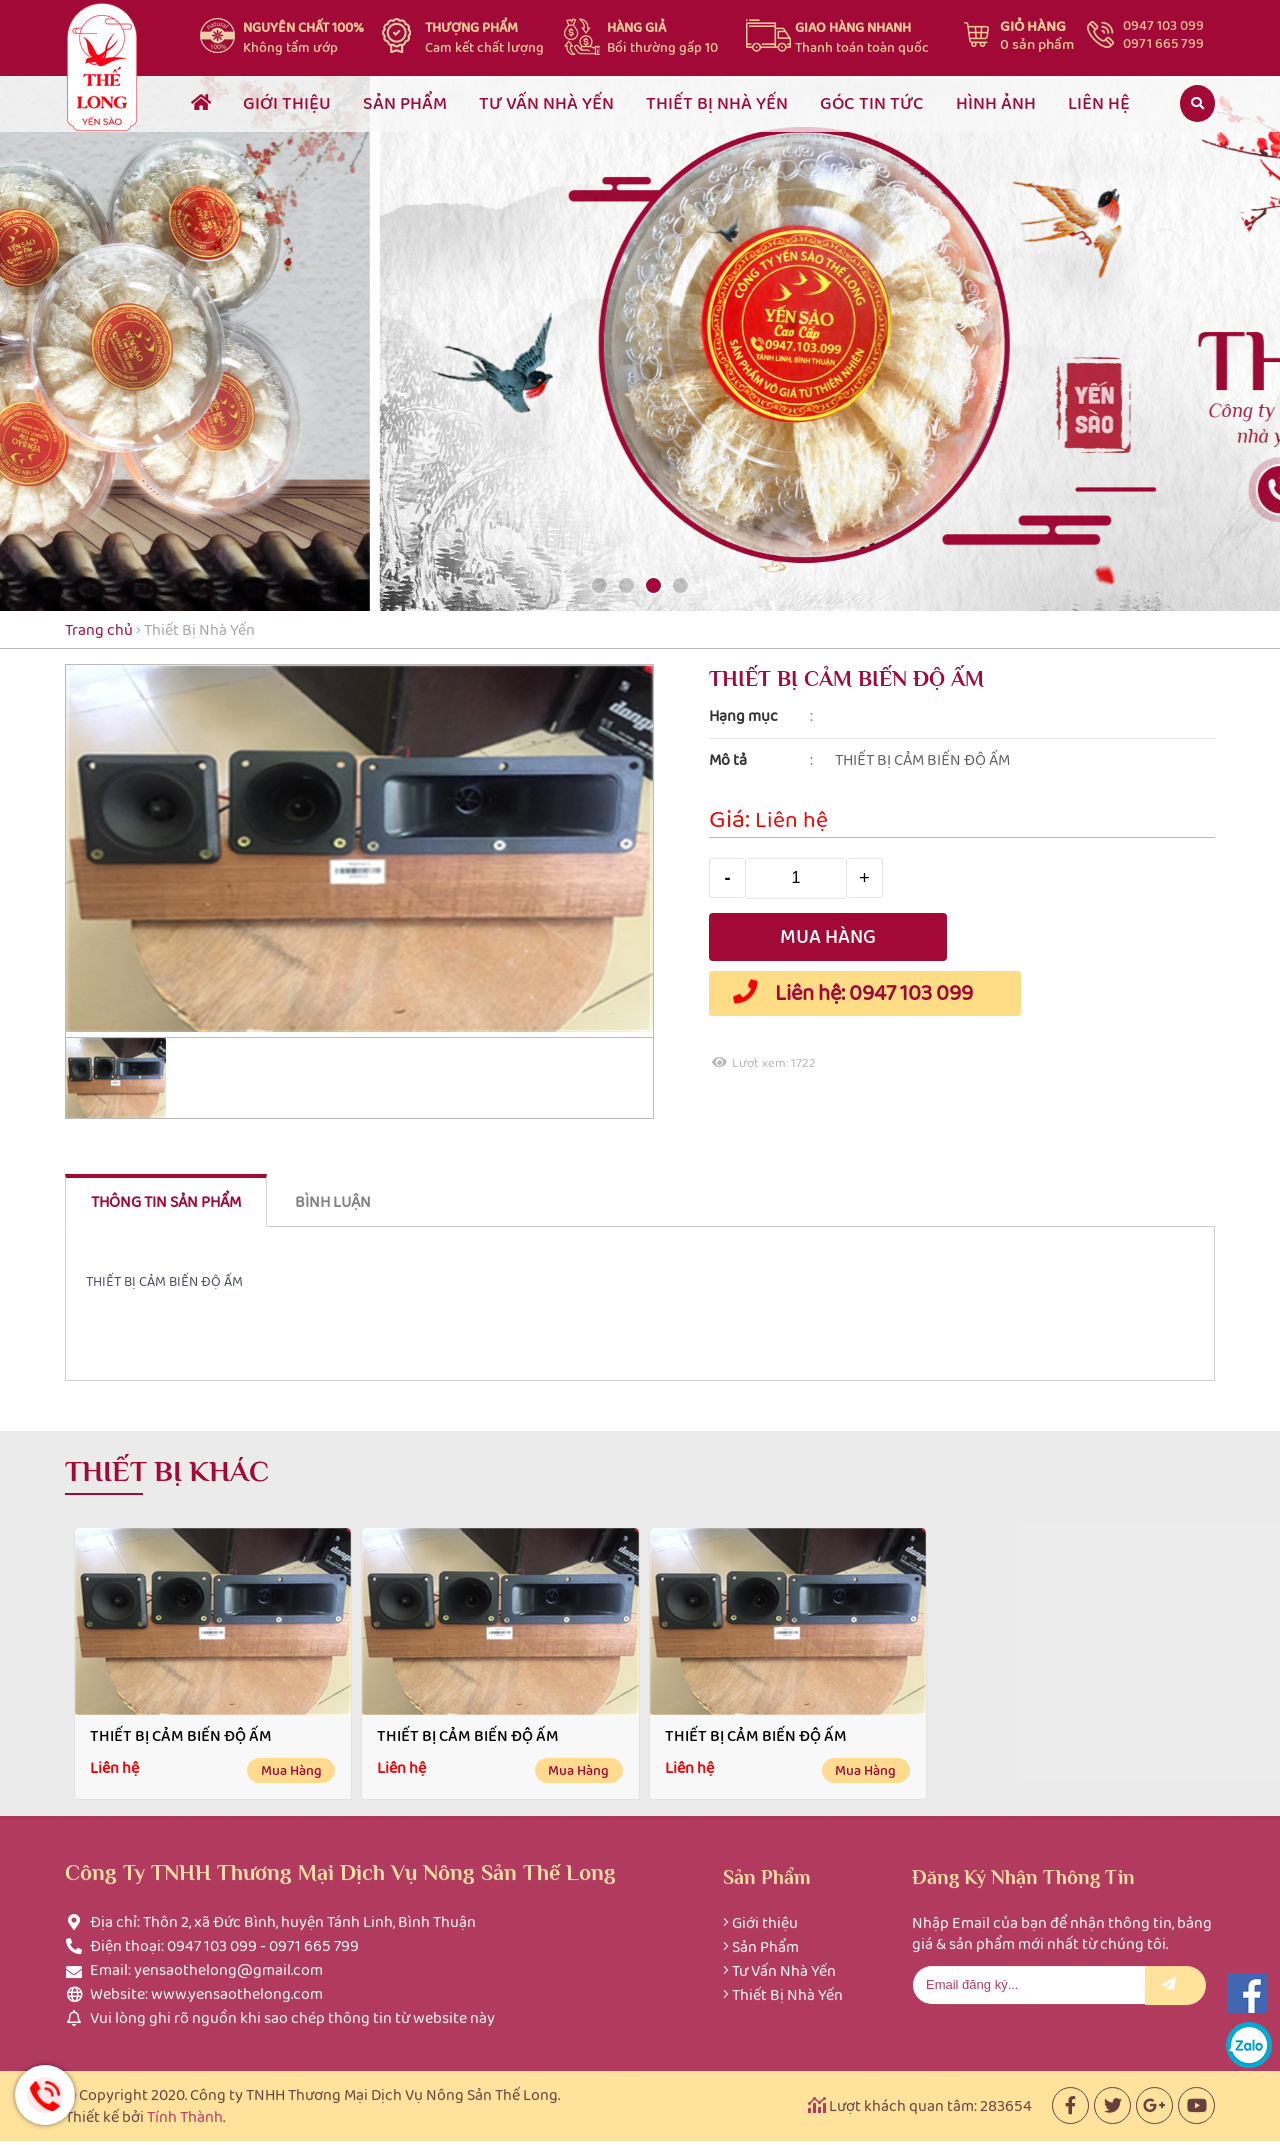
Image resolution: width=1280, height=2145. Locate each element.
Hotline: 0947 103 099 (45, 2095)
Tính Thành (185, 2107)
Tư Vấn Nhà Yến (784, 1961)
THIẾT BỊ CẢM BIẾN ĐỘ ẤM (181, 1736)
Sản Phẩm (765, 1937)
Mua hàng (291, 1770)
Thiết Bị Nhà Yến (199, 629)
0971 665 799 (1163, 43)
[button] (599, 585)
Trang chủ (99, 629)
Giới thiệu (765, 1913)
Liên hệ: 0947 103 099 (846, 993)
